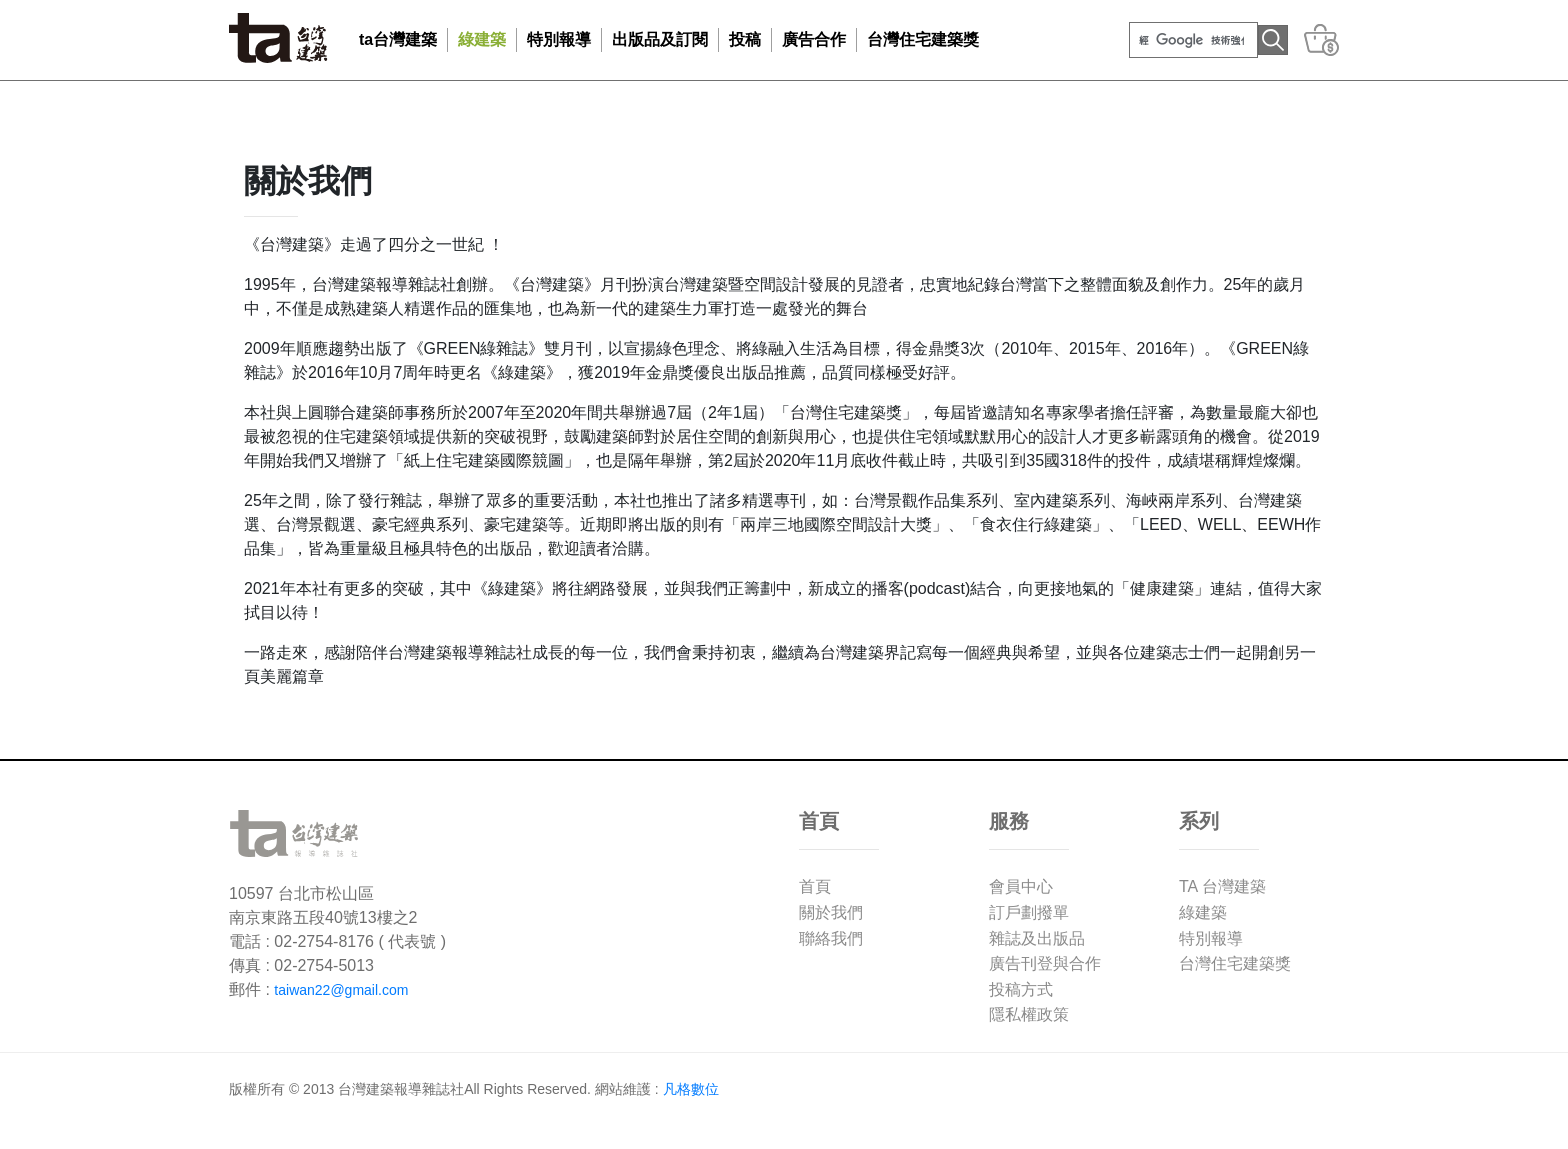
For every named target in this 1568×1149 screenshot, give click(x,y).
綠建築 (1203, 912)
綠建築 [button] (482, 39)
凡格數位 (691, 1089)
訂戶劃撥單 (1029, 912)
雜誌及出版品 (1037, 938)
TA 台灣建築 (1222, 886)
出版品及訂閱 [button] (660, 39)
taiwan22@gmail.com (341, 990)
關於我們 (831, 912)
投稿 (745, 39)
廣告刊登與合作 (1045, 963)
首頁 (815, 886)
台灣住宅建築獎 (923, 39)
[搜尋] (1191, 40)
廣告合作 (814, 39)
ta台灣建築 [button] (398, 39)
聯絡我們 (831, 938)
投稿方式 (1021, 989)
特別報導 (1211, 938)
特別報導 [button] (559, 39)
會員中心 (1021, 886)
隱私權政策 (1029, 1014)
